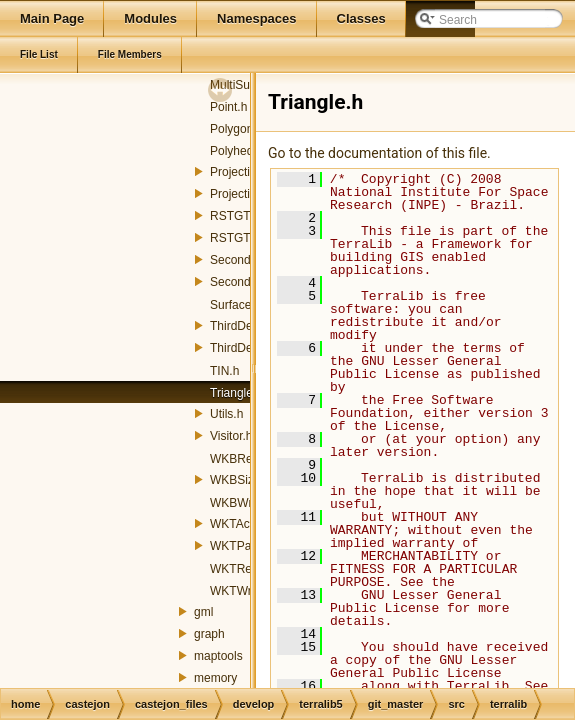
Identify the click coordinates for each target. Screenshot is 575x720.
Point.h (228, 107)
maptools (218, 656)
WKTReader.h (247, 569)
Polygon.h (236, 129)
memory (215, 678)
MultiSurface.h (248, 85)
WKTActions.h (247, 524)
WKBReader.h (248, 459)
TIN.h (224, 371)
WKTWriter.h (244, 591)
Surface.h (235, 305)
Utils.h (226, 414)
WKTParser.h (245, 546)
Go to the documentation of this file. (379, 153)
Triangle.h (236, 393)
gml (203, 612)
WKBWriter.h (244, 503)
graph (209, 634)
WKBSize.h (240, 480)
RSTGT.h (234, 216)
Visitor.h (231, 436)
